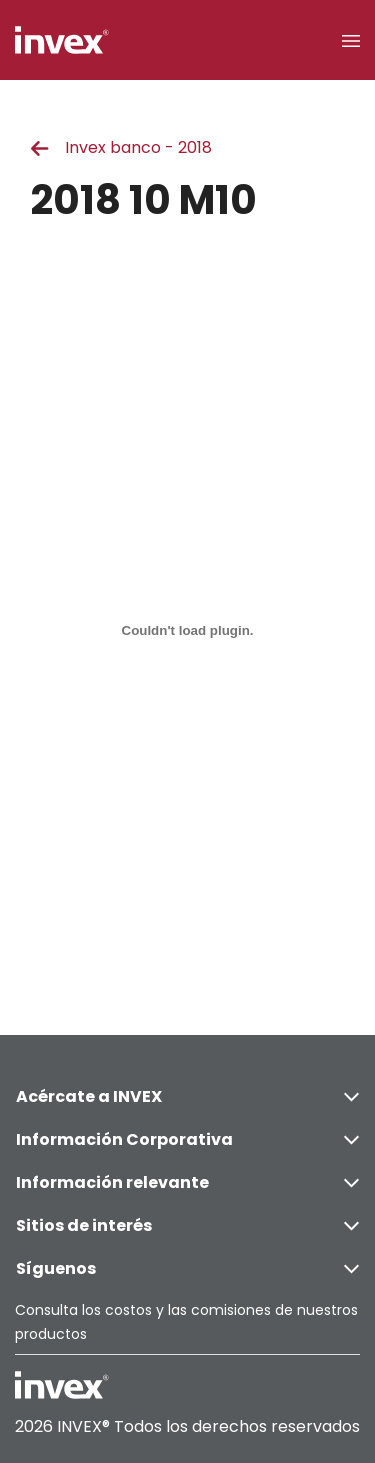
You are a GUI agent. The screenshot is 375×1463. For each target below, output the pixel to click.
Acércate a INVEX (187, 1096)
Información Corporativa (187, 1139)
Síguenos (187, 1268)
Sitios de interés (187, 1225)
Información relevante (187, 1182)
